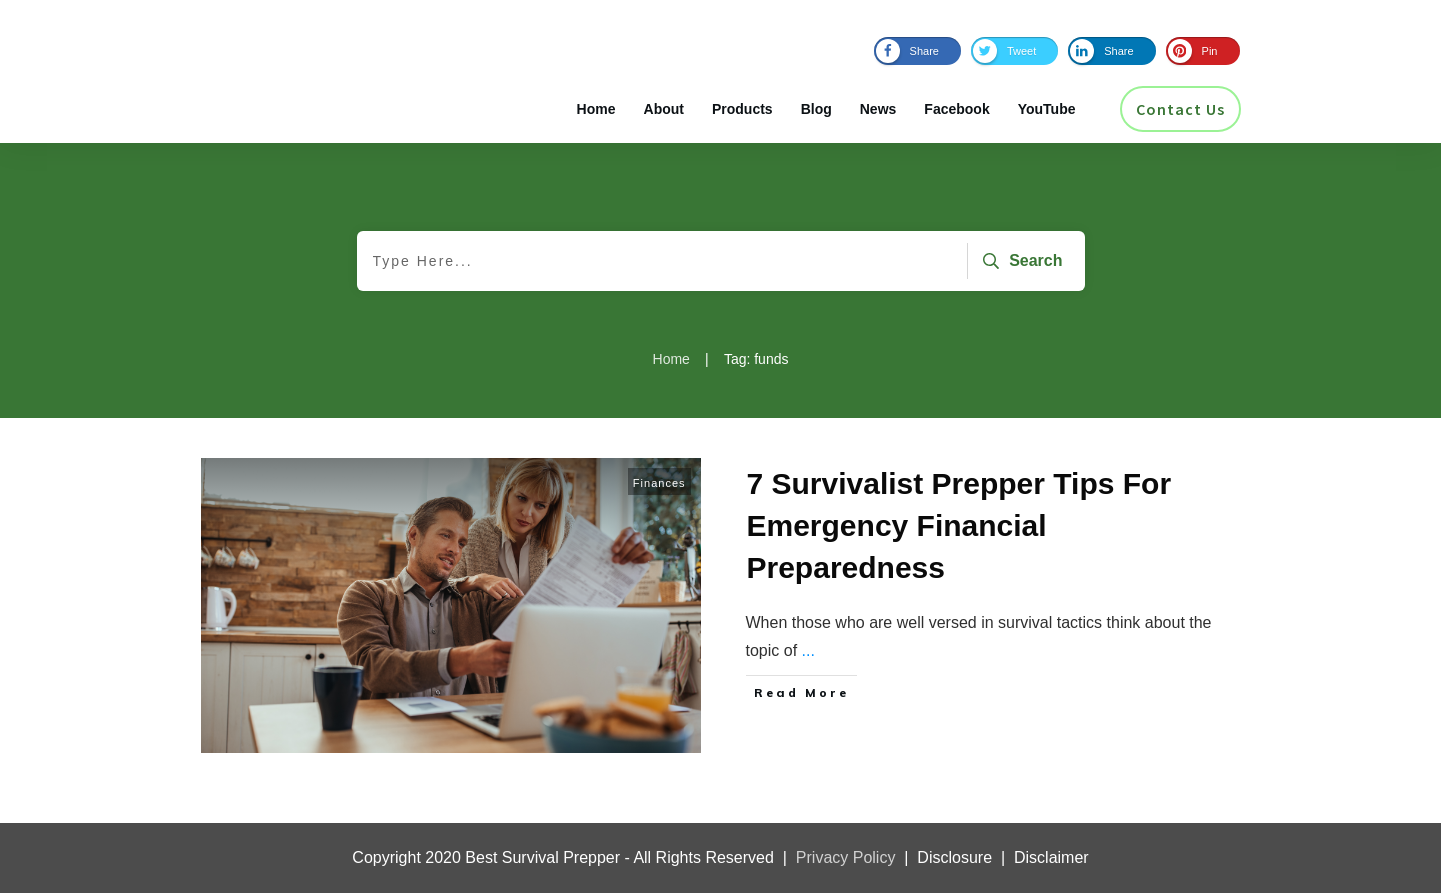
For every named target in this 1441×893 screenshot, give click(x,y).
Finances (659, 483)
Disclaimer (1051, 857)
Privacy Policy (846, 857)
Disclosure (954, 857)
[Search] (1019, 261)
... (808, 650)
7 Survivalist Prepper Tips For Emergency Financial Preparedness (959, 525)
